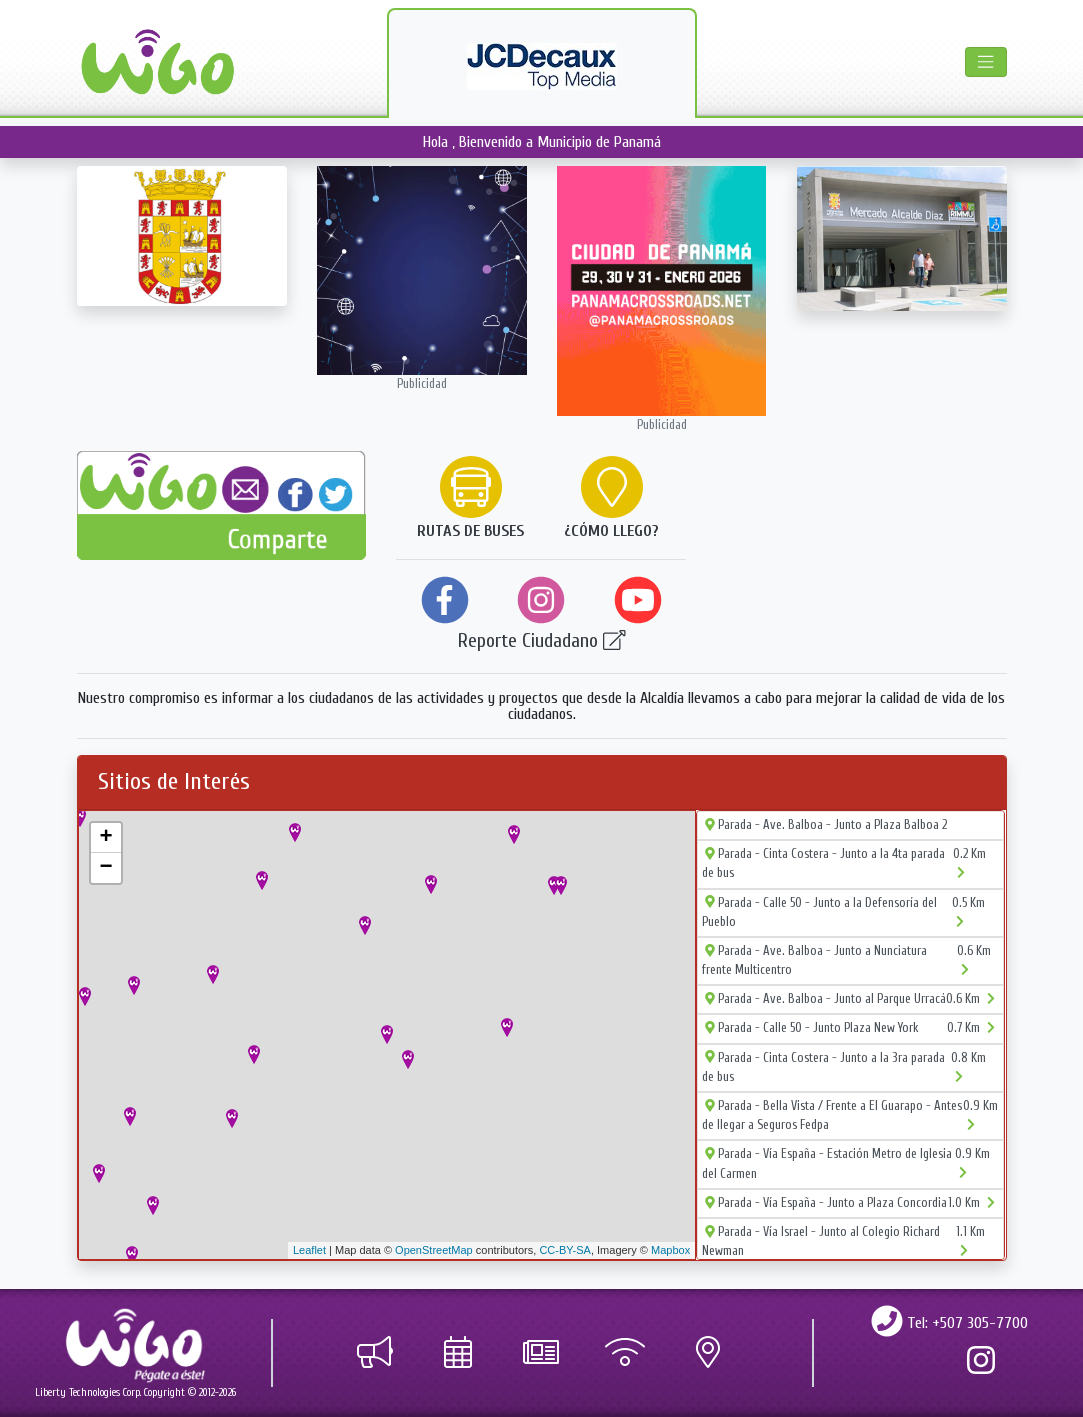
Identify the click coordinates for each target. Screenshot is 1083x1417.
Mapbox (670, 1250)
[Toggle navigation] (985, 62)
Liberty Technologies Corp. (88, 1392)
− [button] (105, 868)
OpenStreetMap (434, 1250)
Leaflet (309, 1250)
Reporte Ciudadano (542, 640)
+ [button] (105, 838)
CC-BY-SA (565, 1250)
